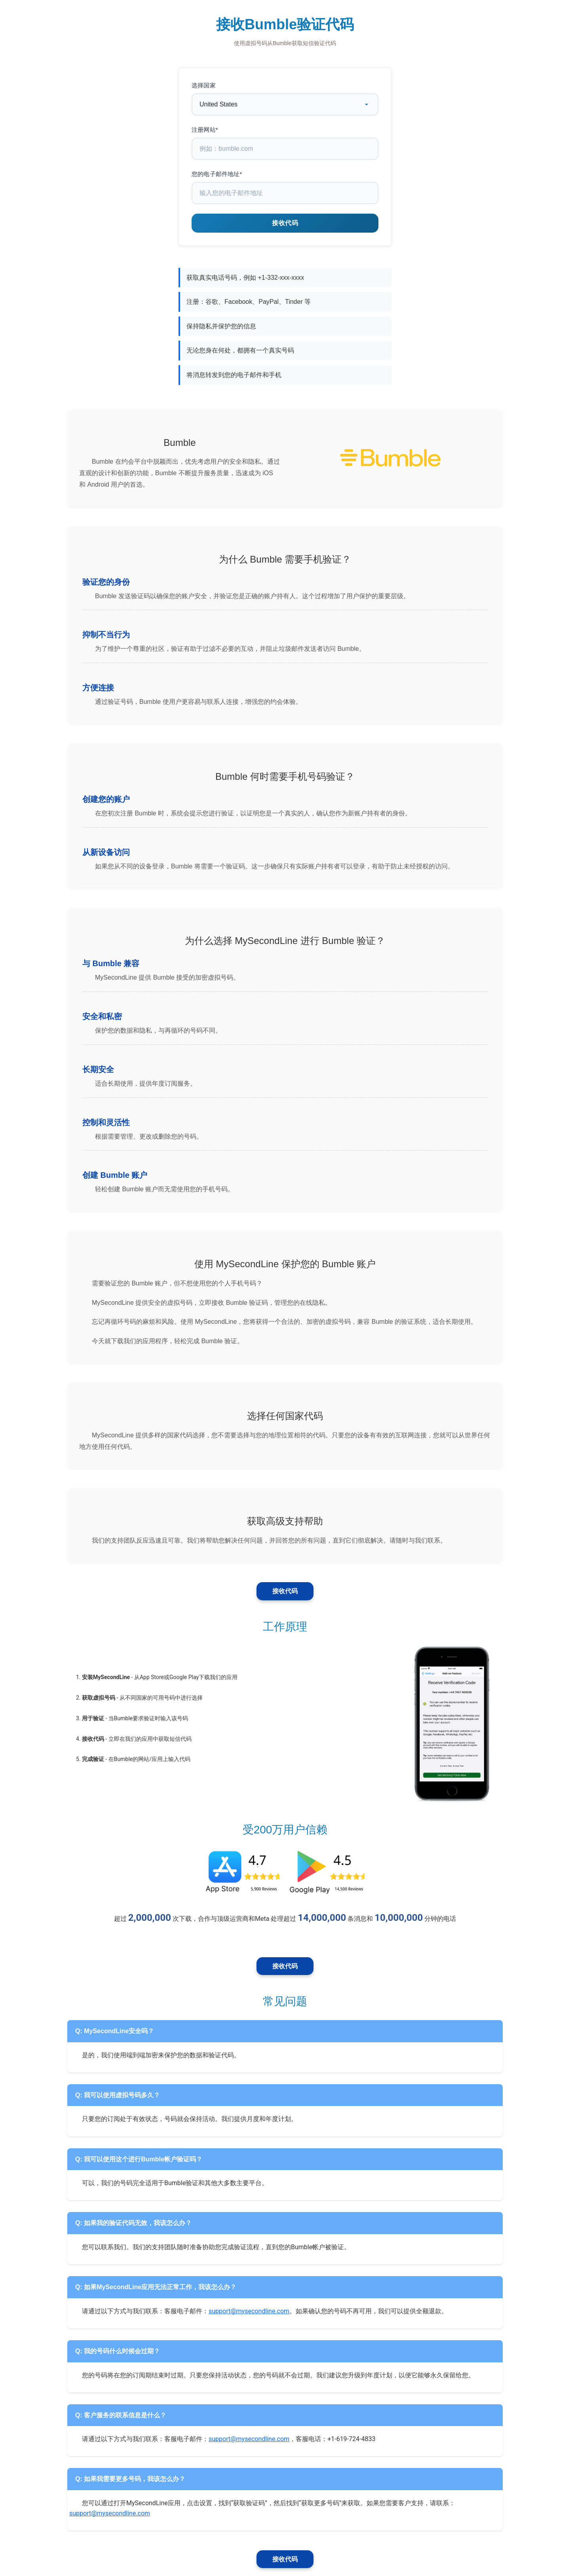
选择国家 (204, 85)
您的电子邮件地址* (217, 174)
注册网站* (205, 129)
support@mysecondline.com (249, 2311)
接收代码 (285, 1591)
